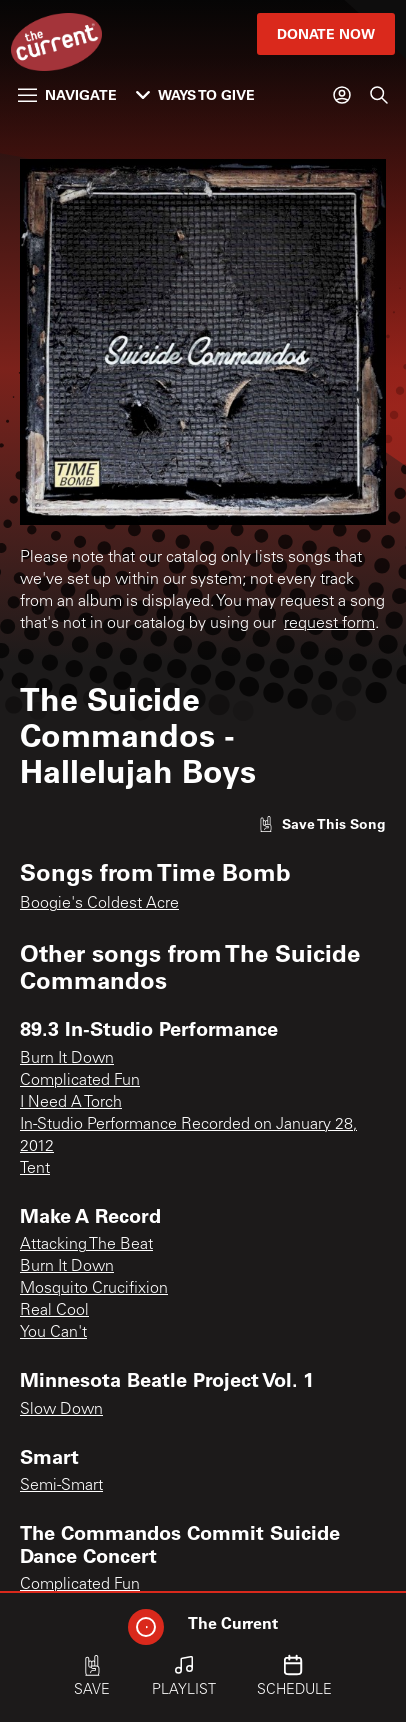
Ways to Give (195, 94)
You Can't (53, 1333)
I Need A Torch (71, 1103)
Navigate (67, 94)
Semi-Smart (61, 1486)
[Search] (379, 95)
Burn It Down (67, 1059)
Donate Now (326, 33)
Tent (35, 1169)
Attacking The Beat (86, 1245)
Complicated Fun (80, 1081)
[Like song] (322, 823)
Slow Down (61, 1410)
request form (329, 624)
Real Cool (54, 1311)
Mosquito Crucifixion (94, 1289)
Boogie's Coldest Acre (99, 904)
